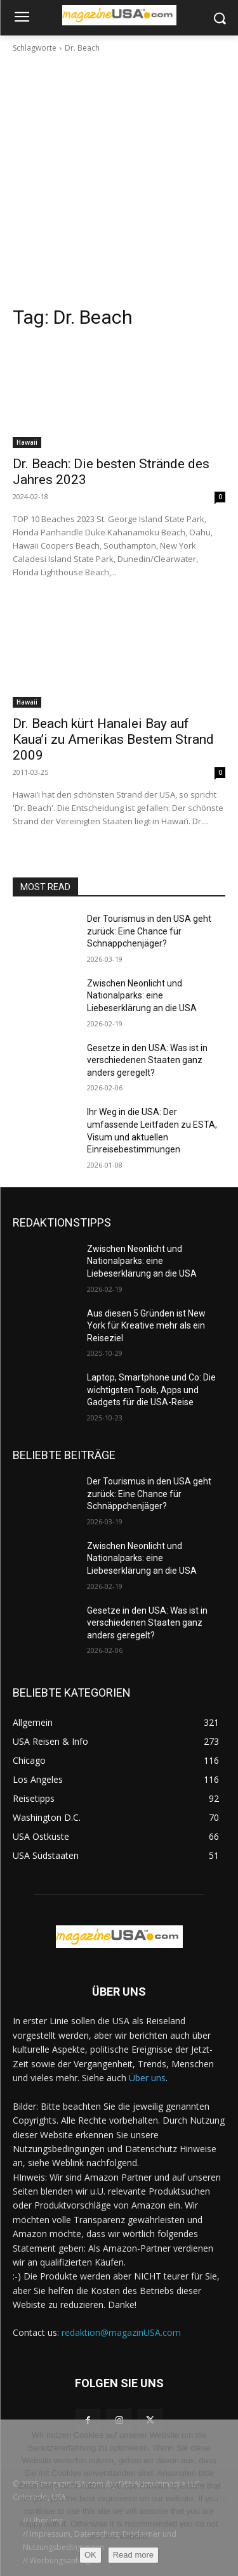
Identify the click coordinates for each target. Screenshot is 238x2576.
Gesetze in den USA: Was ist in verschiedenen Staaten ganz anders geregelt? (147, 1060)
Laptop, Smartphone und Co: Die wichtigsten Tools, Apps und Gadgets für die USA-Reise (151, 1389)
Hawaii (27, 442)
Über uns (147, 2078)
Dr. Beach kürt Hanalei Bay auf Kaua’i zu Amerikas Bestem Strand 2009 (113, 739)
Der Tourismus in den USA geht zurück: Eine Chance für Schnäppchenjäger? (149, 931)
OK (90, 2555)
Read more (133, 2555)
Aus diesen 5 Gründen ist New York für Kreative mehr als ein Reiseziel (146, 1325)
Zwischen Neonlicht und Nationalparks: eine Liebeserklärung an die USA (142, 995)
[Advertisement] (119, 179)
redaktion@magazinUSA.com (121, 2332)
